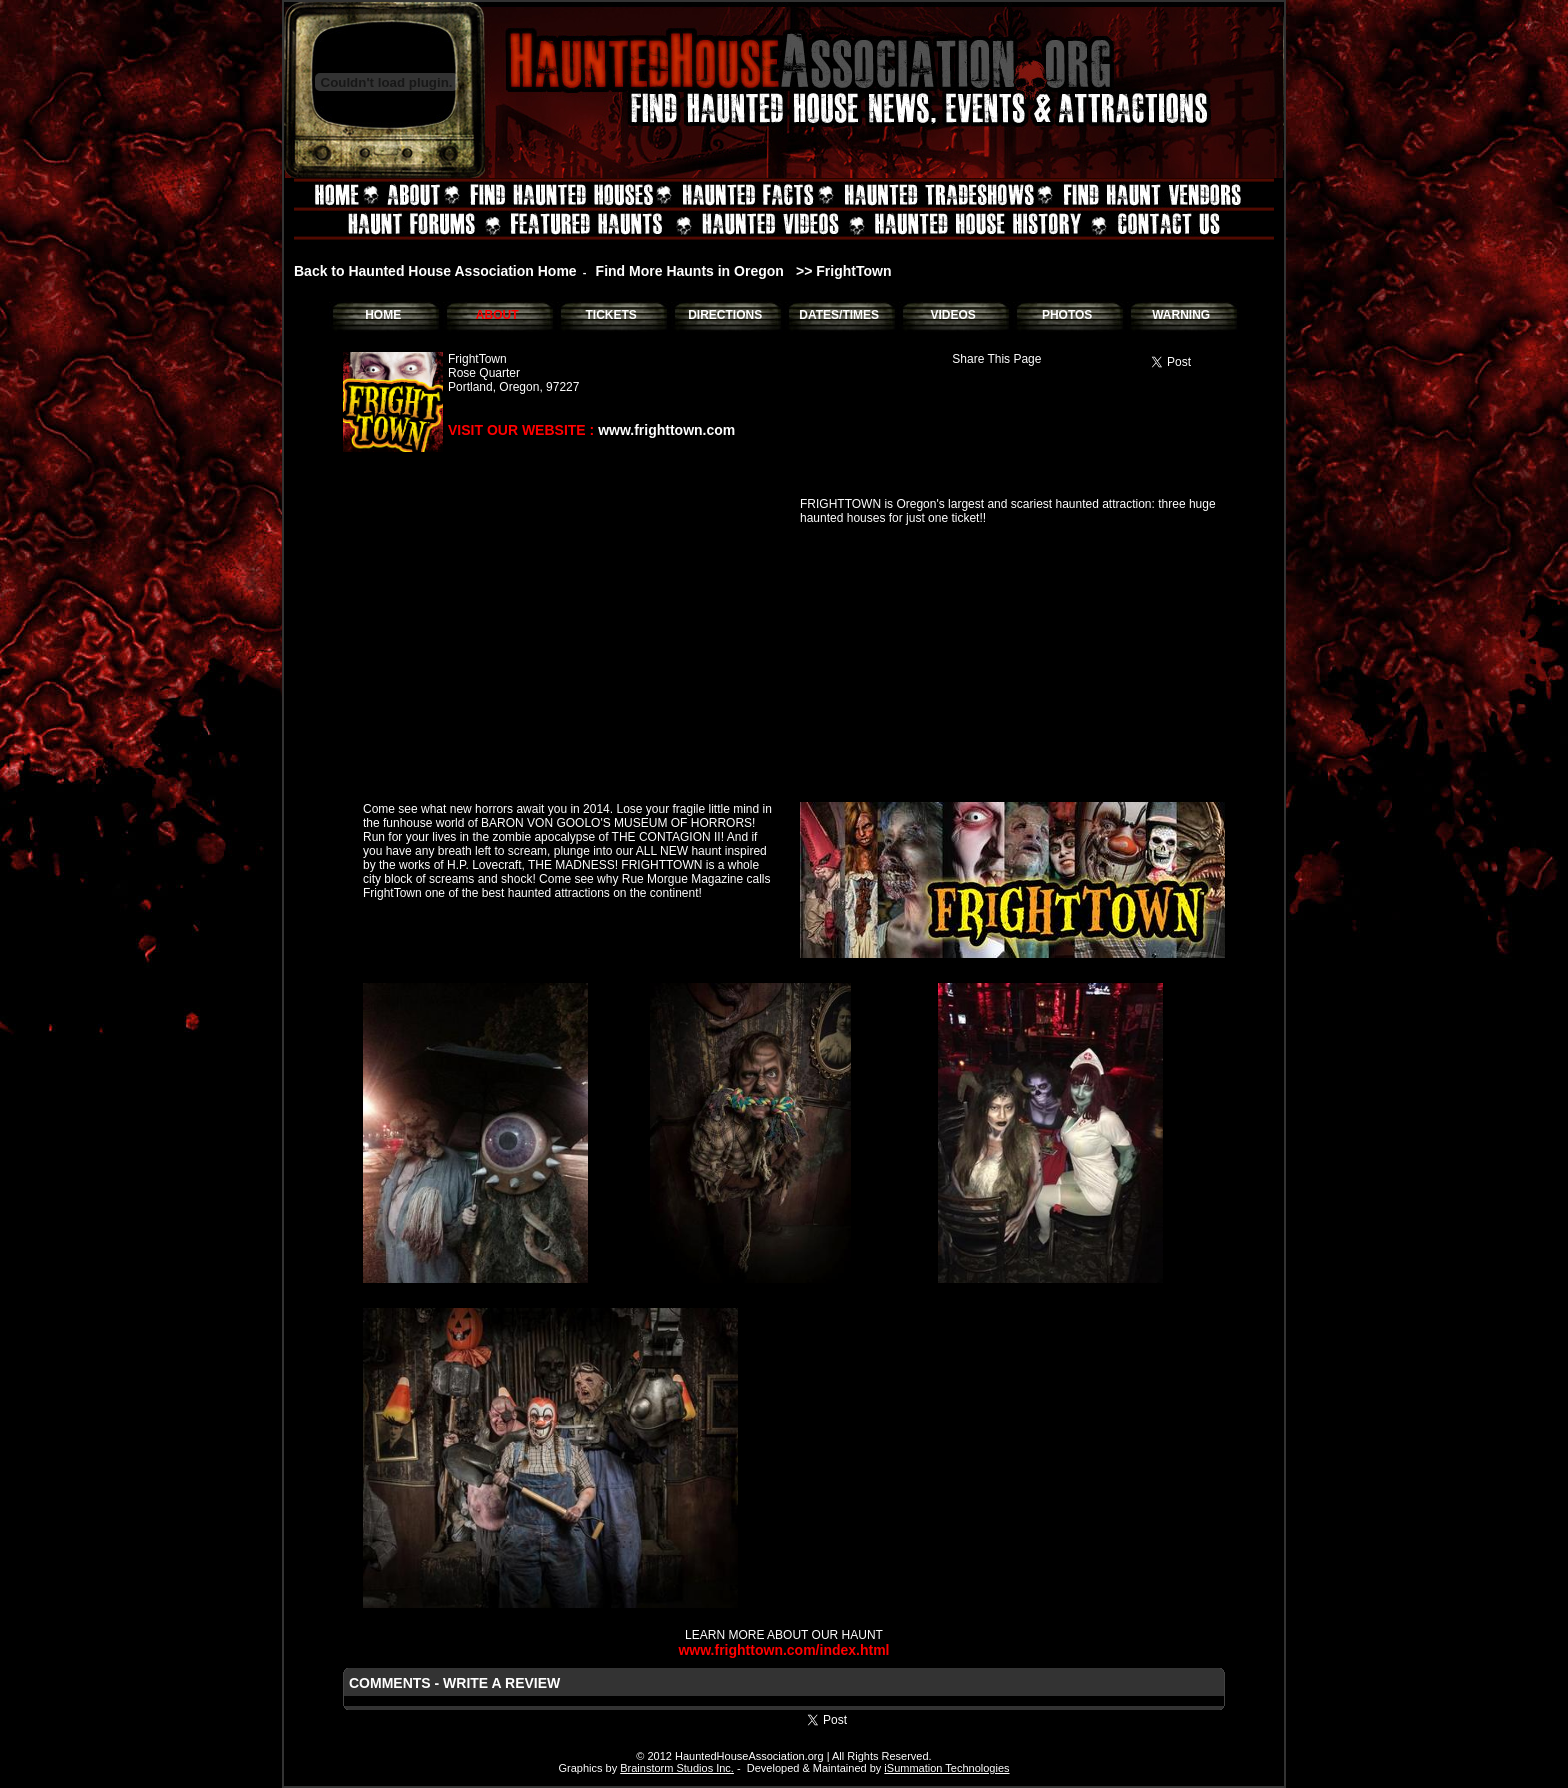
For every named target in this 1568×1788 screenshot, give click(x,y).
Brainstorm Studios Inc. (677, 1768)
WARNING (1181, 315)
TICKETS (610, 315)
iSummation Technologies (946, 1768)
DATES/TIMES (839, 315)
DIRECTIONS (725, 315)
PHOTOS (1067, 315)
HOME (383, 315)
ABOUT (497, 315)
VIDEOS (952, 315)
